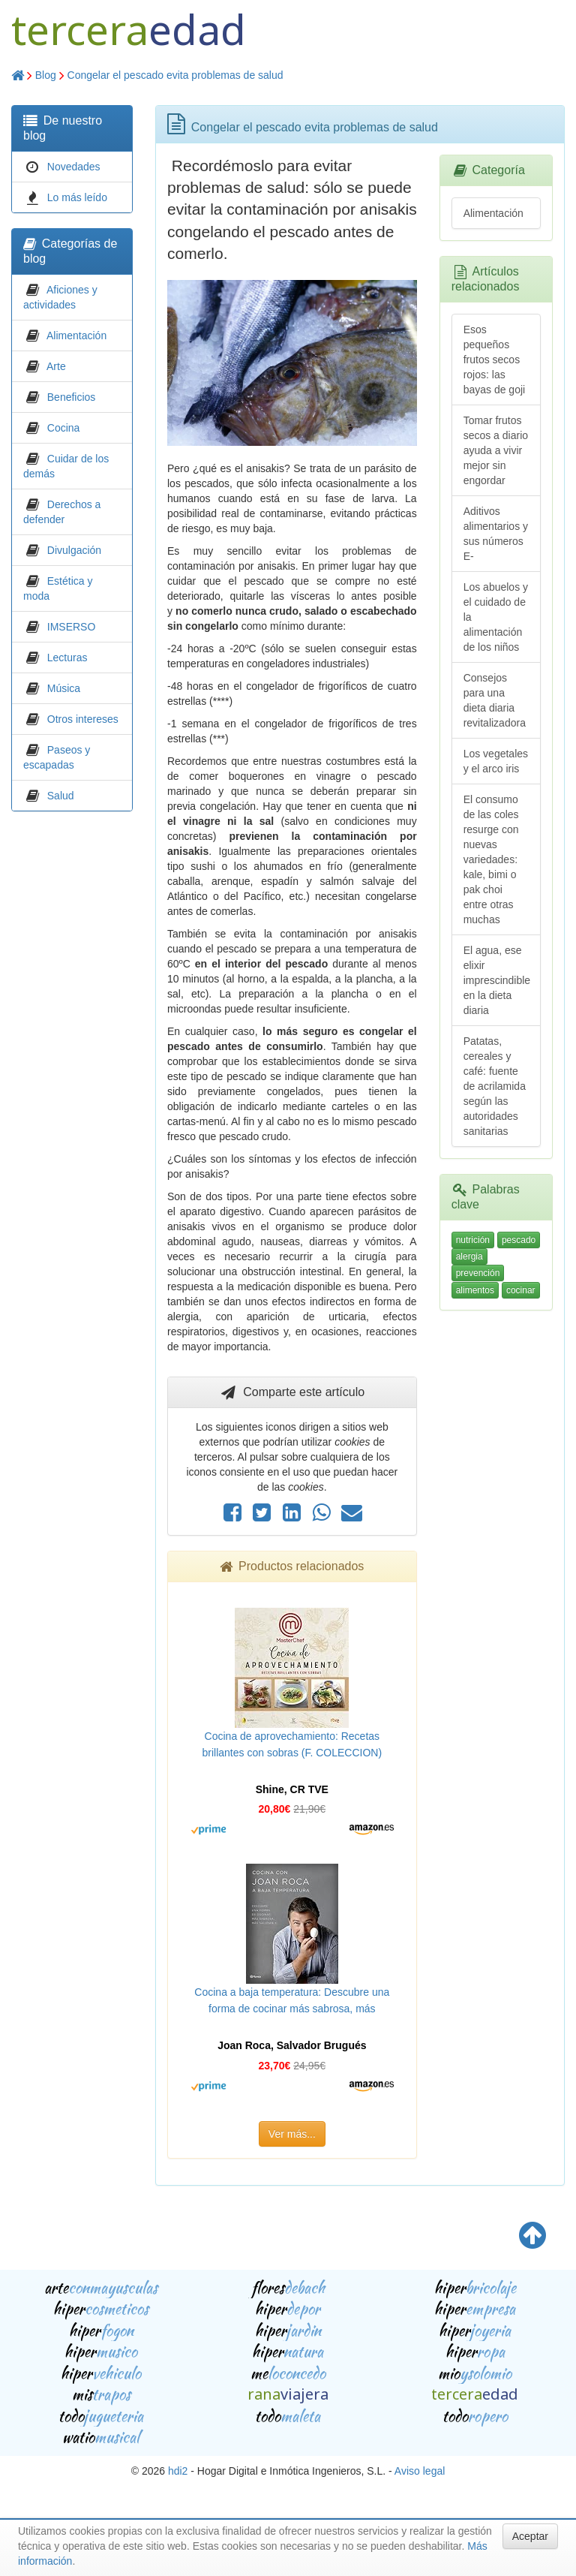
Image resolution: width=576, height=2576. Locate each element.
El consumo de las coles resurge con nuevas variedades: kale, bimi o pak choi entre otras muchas (491, 859)
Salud (60, 796)
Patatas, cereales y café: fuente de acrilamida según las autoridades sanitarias (495, 1086)
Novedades (73, 167)
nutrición (473, 1240)
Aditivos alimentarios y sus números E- (496, 533)
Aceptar (530, 2536)
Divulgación (74, 550)
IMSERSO (71, 627)
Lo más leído (77, 197)
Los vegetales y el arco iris (496, 761)
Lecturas (67, 658)
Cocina (63, 428)
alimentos (475, 1290)
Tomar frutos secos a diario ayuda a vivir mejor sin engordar (496, 450)
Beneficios (71, 397)
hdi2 (178, 2471)
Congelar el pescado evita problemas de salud (176, 75)
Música (63, 688)
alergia (469, 1256)
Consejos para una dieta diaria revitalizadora (495, 700)
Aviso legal (419, 2471)
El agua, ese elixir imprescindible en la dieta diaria (497, 980)
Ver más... (292, 2134)
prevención (478, 1273)
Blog (45, 75)
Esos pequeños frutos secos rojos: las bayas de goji (495, 360)
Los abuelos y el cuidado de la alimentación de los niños (496, 617)
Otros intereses (82, 719)
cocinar (521, 1290)
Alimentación (76, 336)
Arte (56, 366)
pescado (519, 1240)
